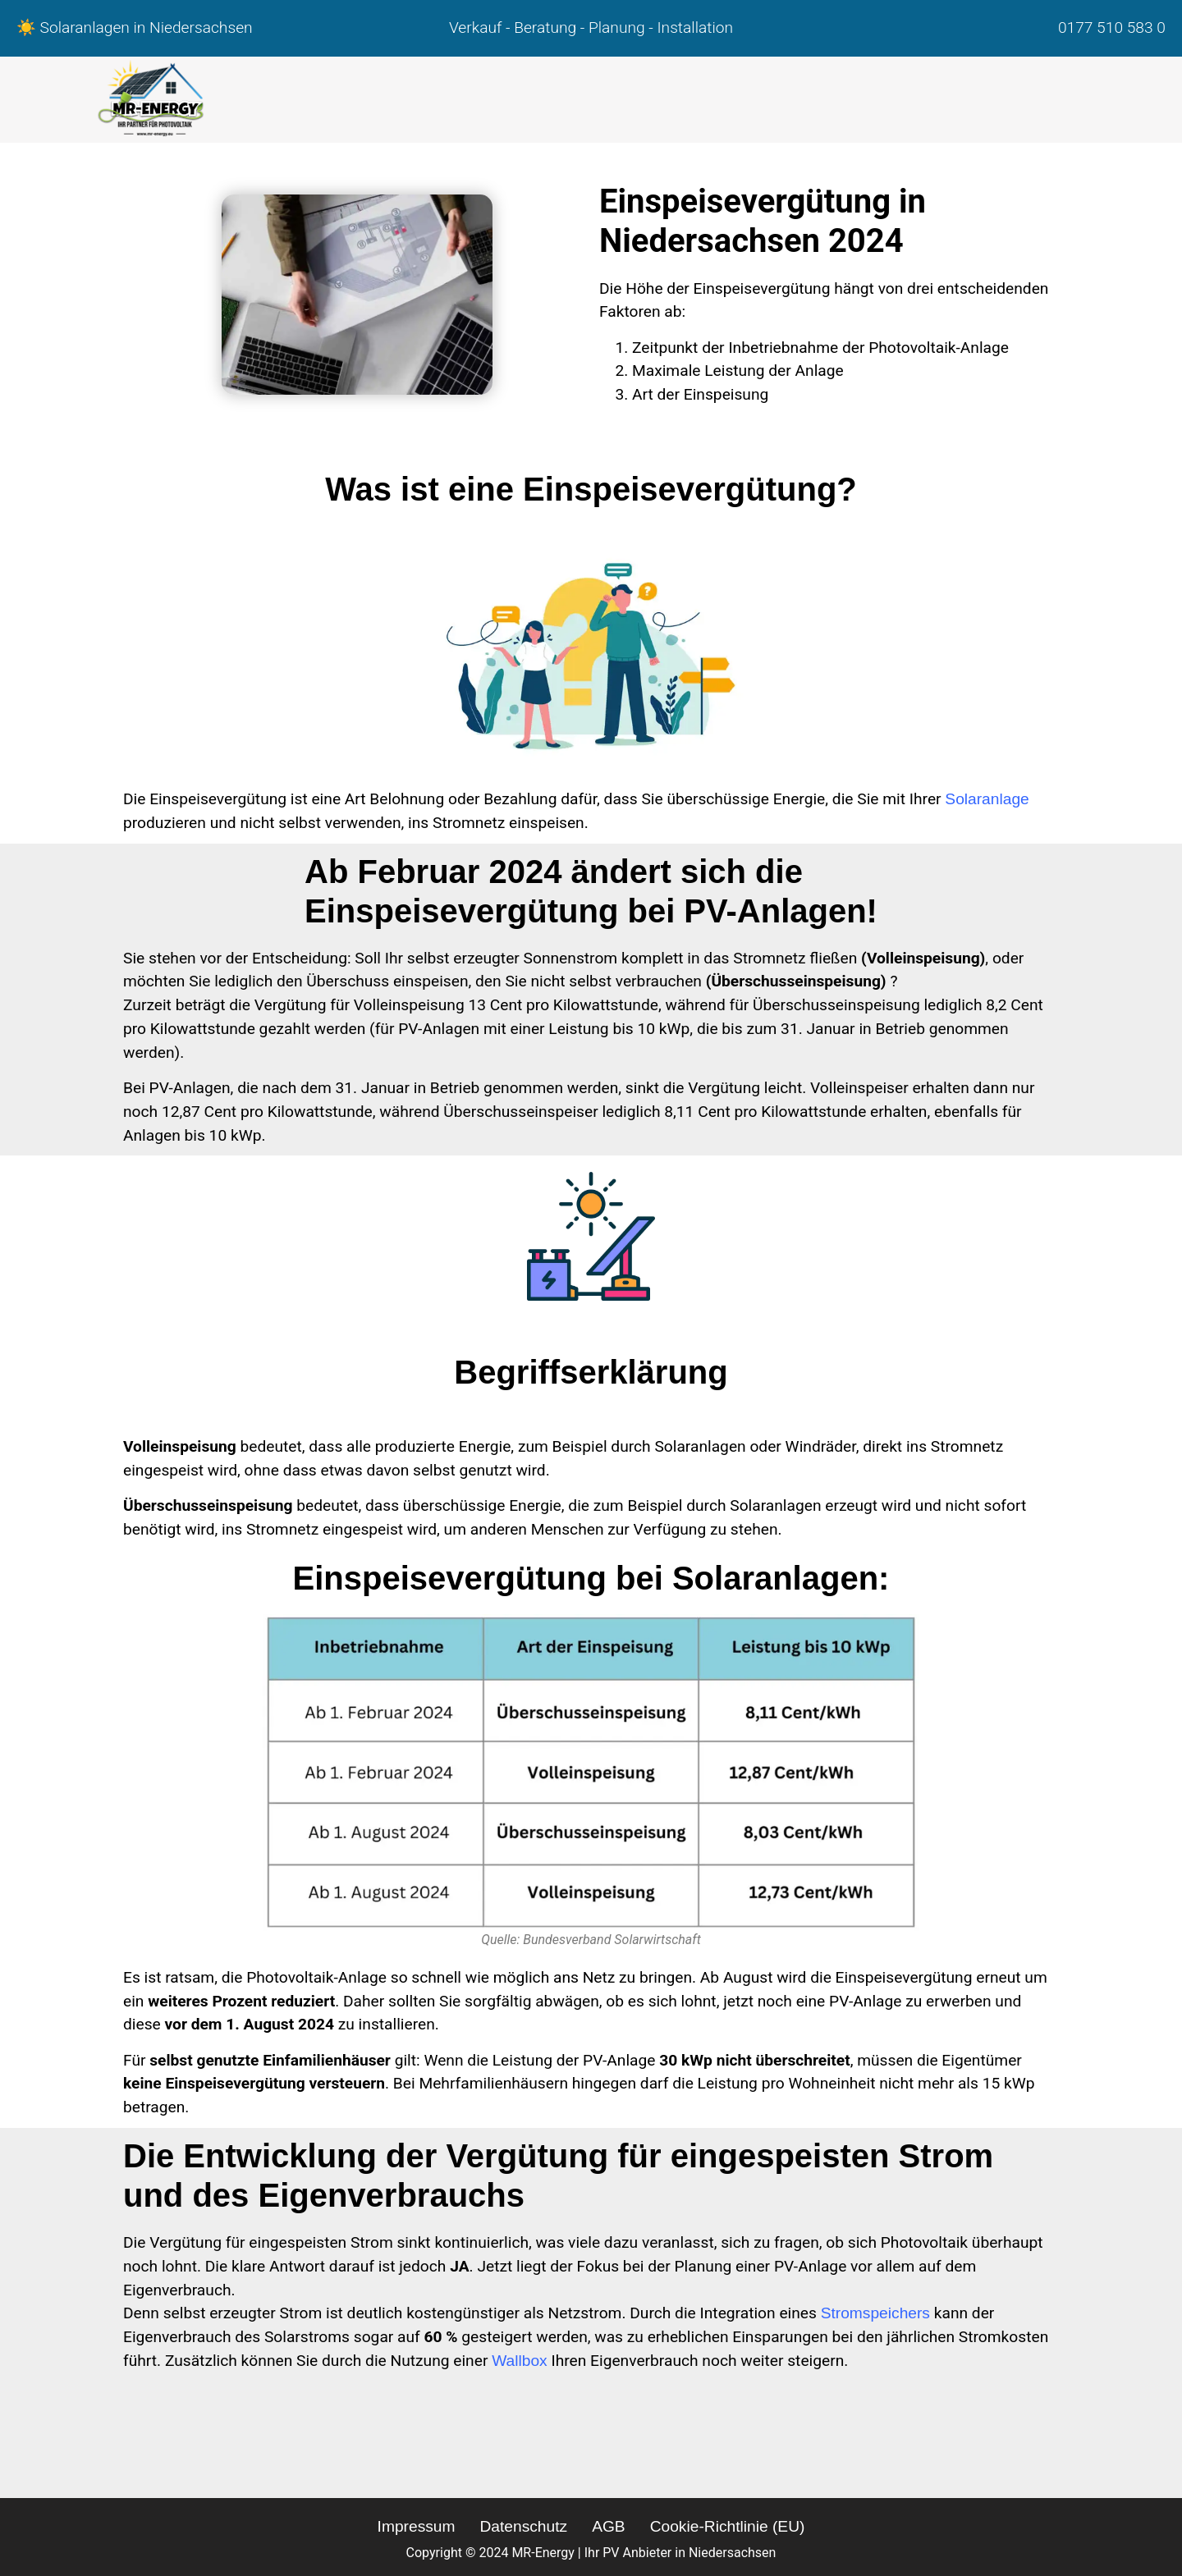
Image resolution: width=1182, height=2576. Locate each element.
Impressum (417, 2526)
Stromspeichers (875, 2313)
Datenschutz (523, 2526)
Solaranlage (987, 799)
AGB (608, 2526)
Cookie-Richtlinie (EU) (727, 2526)
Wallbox (519, 2360)
